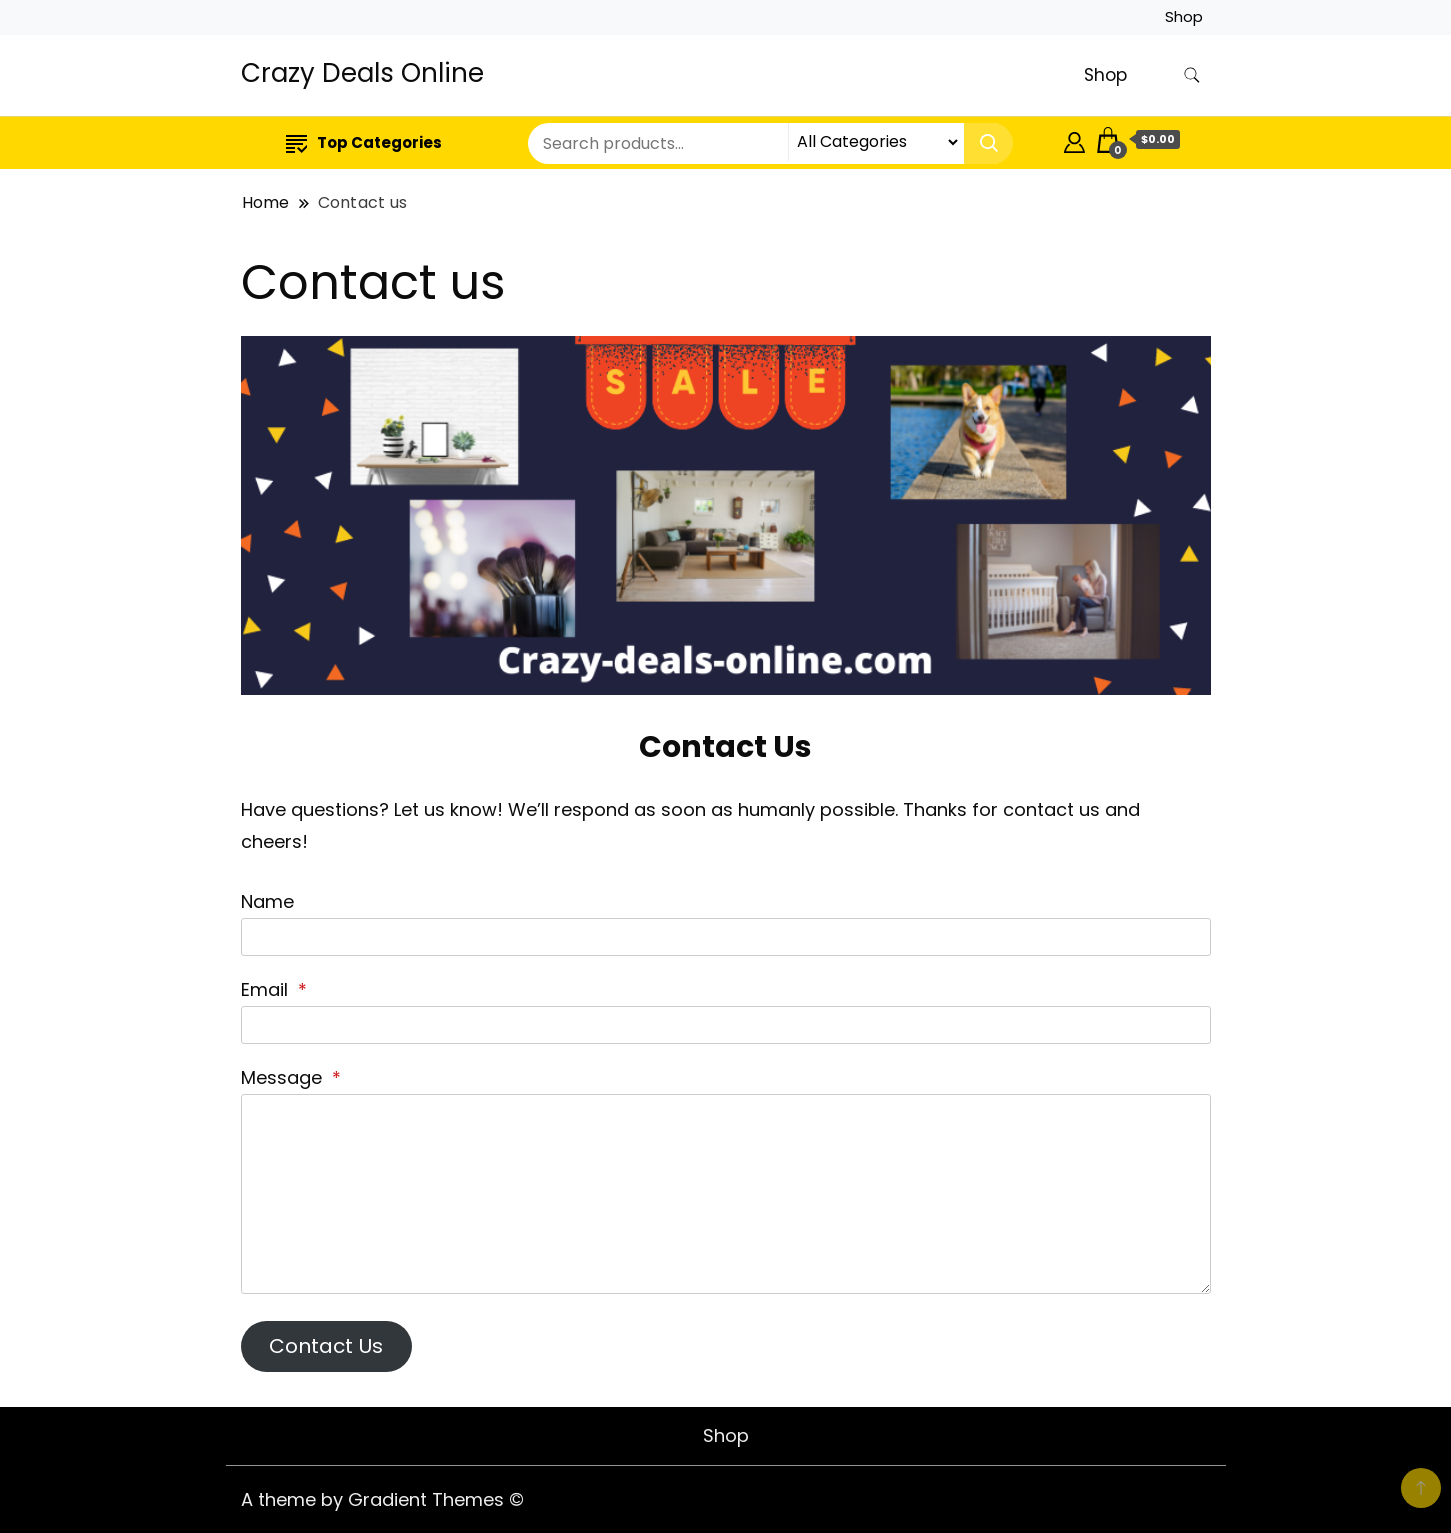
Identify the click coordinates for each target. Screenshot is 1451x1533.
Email (274, 989)
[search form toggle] (1192, 75)
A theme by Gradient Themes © (382, 1499)
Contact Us (326, 1346)
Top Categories (364, 142)
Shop (1184, 17)
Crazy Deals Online (362, 73)
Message (291, 1077)
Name (267, 901)
